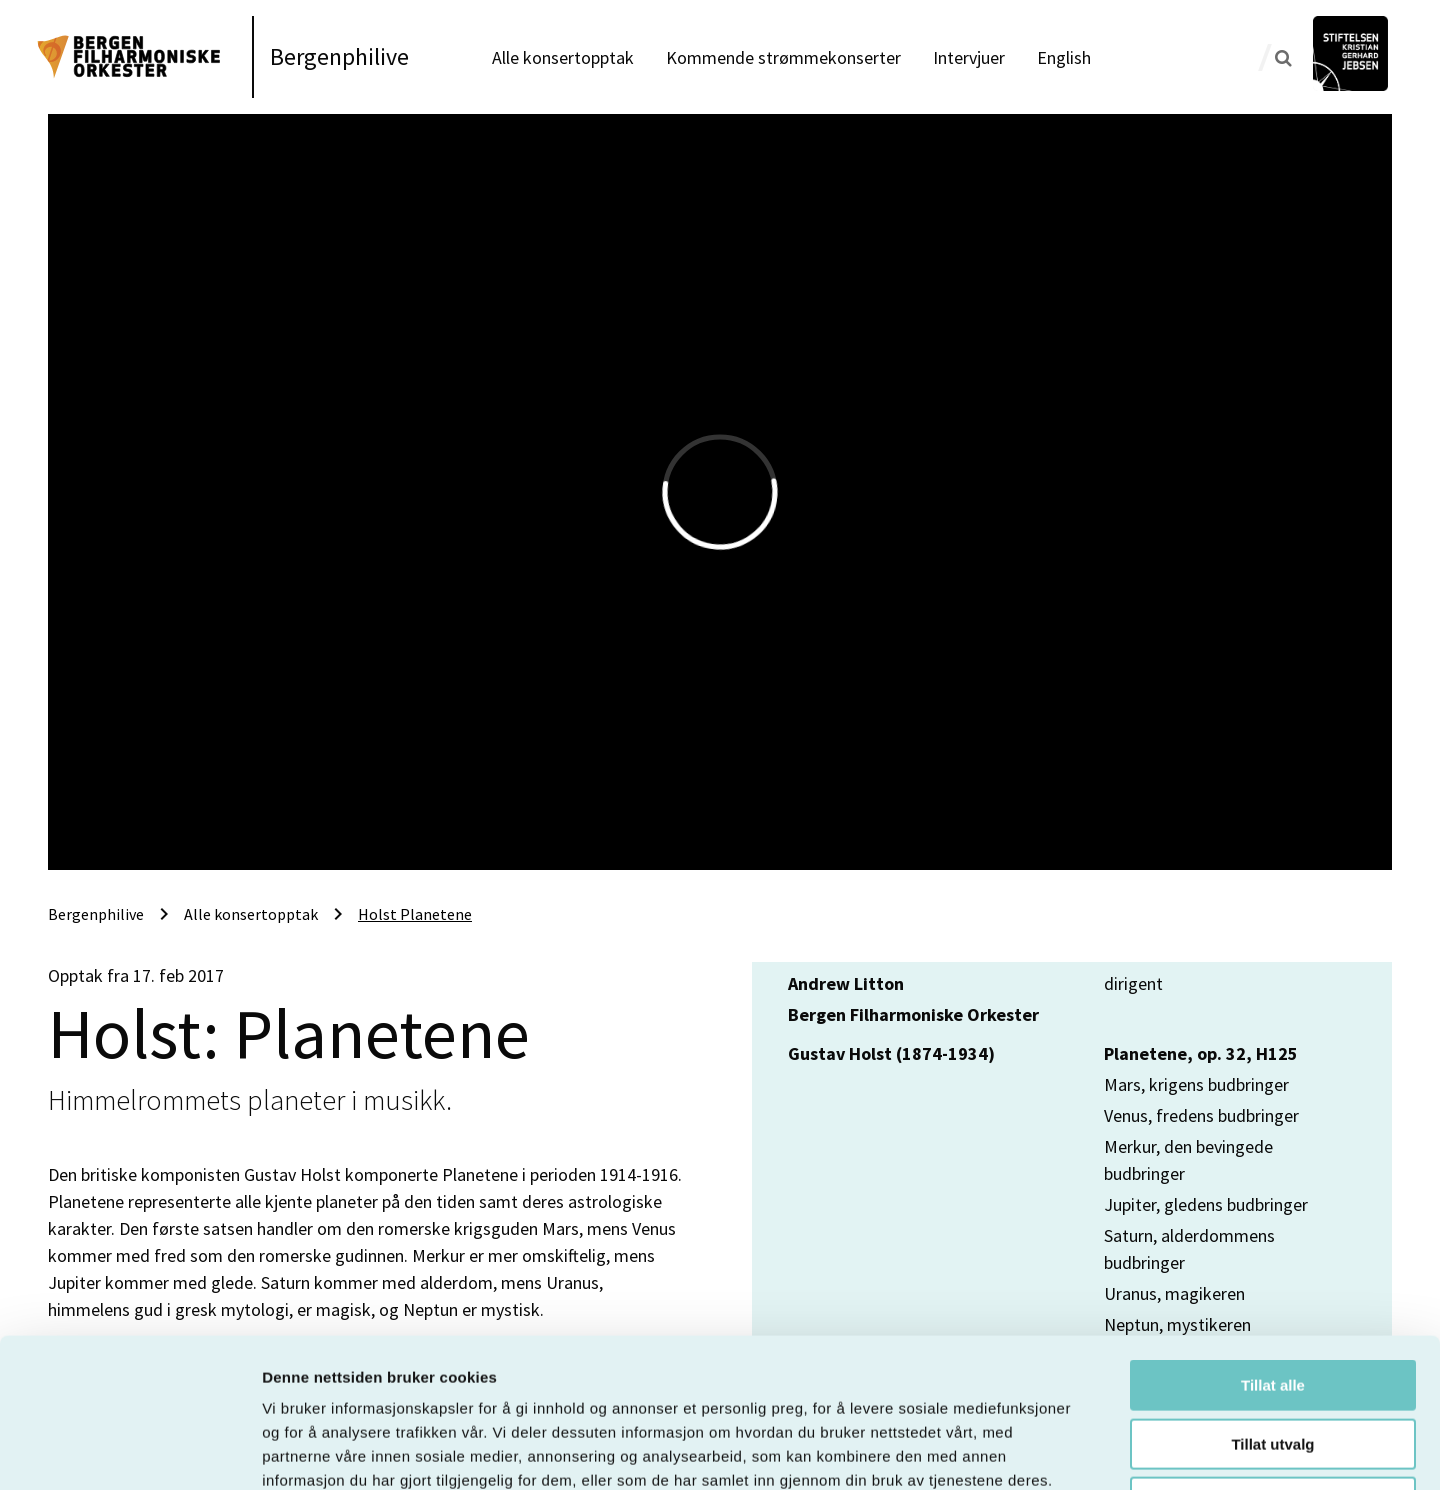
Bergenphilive (339, 56)
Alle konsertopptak (563, 57)
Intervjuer (969, 57)
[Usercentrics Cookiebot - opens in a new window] (129, 1451)
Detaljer (1065, 1450)
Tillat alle (1273, 1245)
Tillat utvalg (1272, 1304)
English (1064, 57)
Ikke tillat (1273, 1362)
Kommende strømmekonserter (783, 57)
